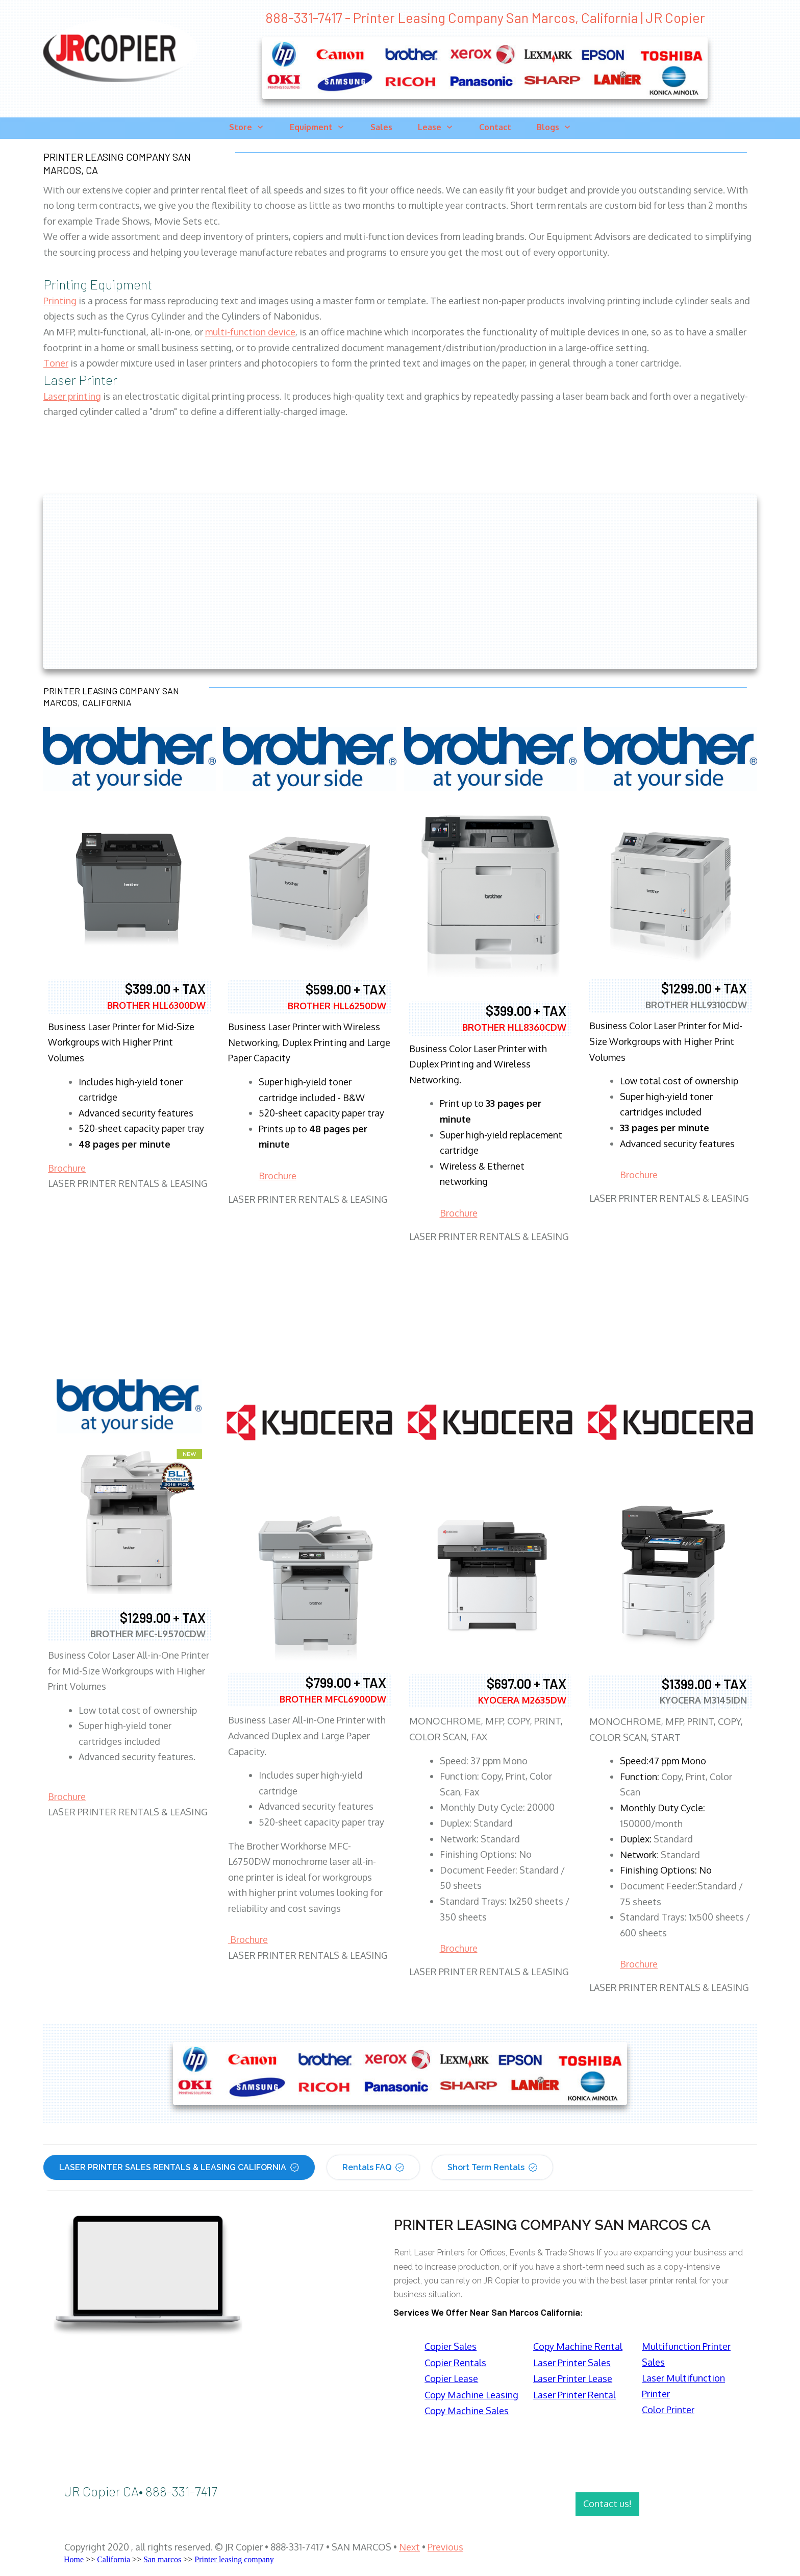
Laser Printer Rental (574, 2394)
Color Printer (668, 2409)
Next (409, 2547)
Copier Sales (450, 2346)
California (113, 2559)
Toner (55, 363)
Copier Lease (451, 2378)
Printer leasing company (234, 2559)
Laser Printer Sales (572, 2362)
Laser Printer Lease (572, 2378)
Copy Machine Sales (466, 2410)
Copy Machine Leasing (471, 2394)
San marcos (162, 2559)
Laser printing (72, 396)
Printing (60, 300)
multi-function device (250, 331)
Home (74, 2559)
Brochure (67, 1168)
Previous (445, 2547)
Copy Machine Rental (577, 2346)
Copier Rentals (455, 2362)
